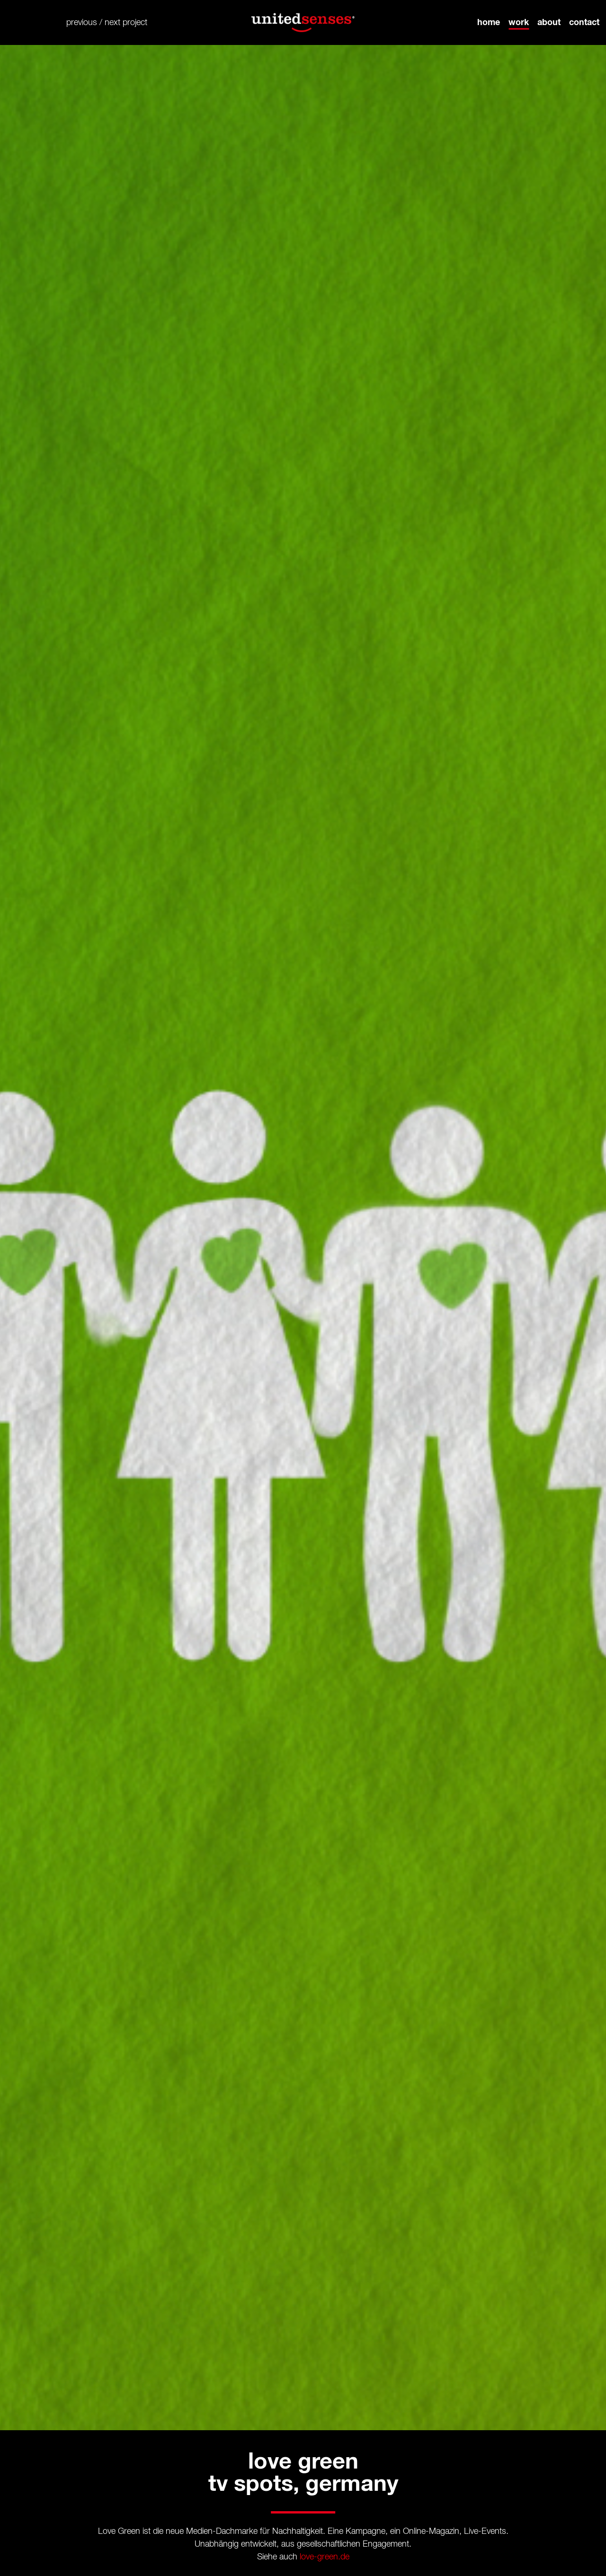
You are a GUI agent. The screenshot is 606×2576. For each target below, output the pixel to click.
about (549, 22)
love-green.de (324, 2557)
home (488, 22)
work (518, 22)
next (112, 22)
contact (584, 22)
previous (81, 22)
